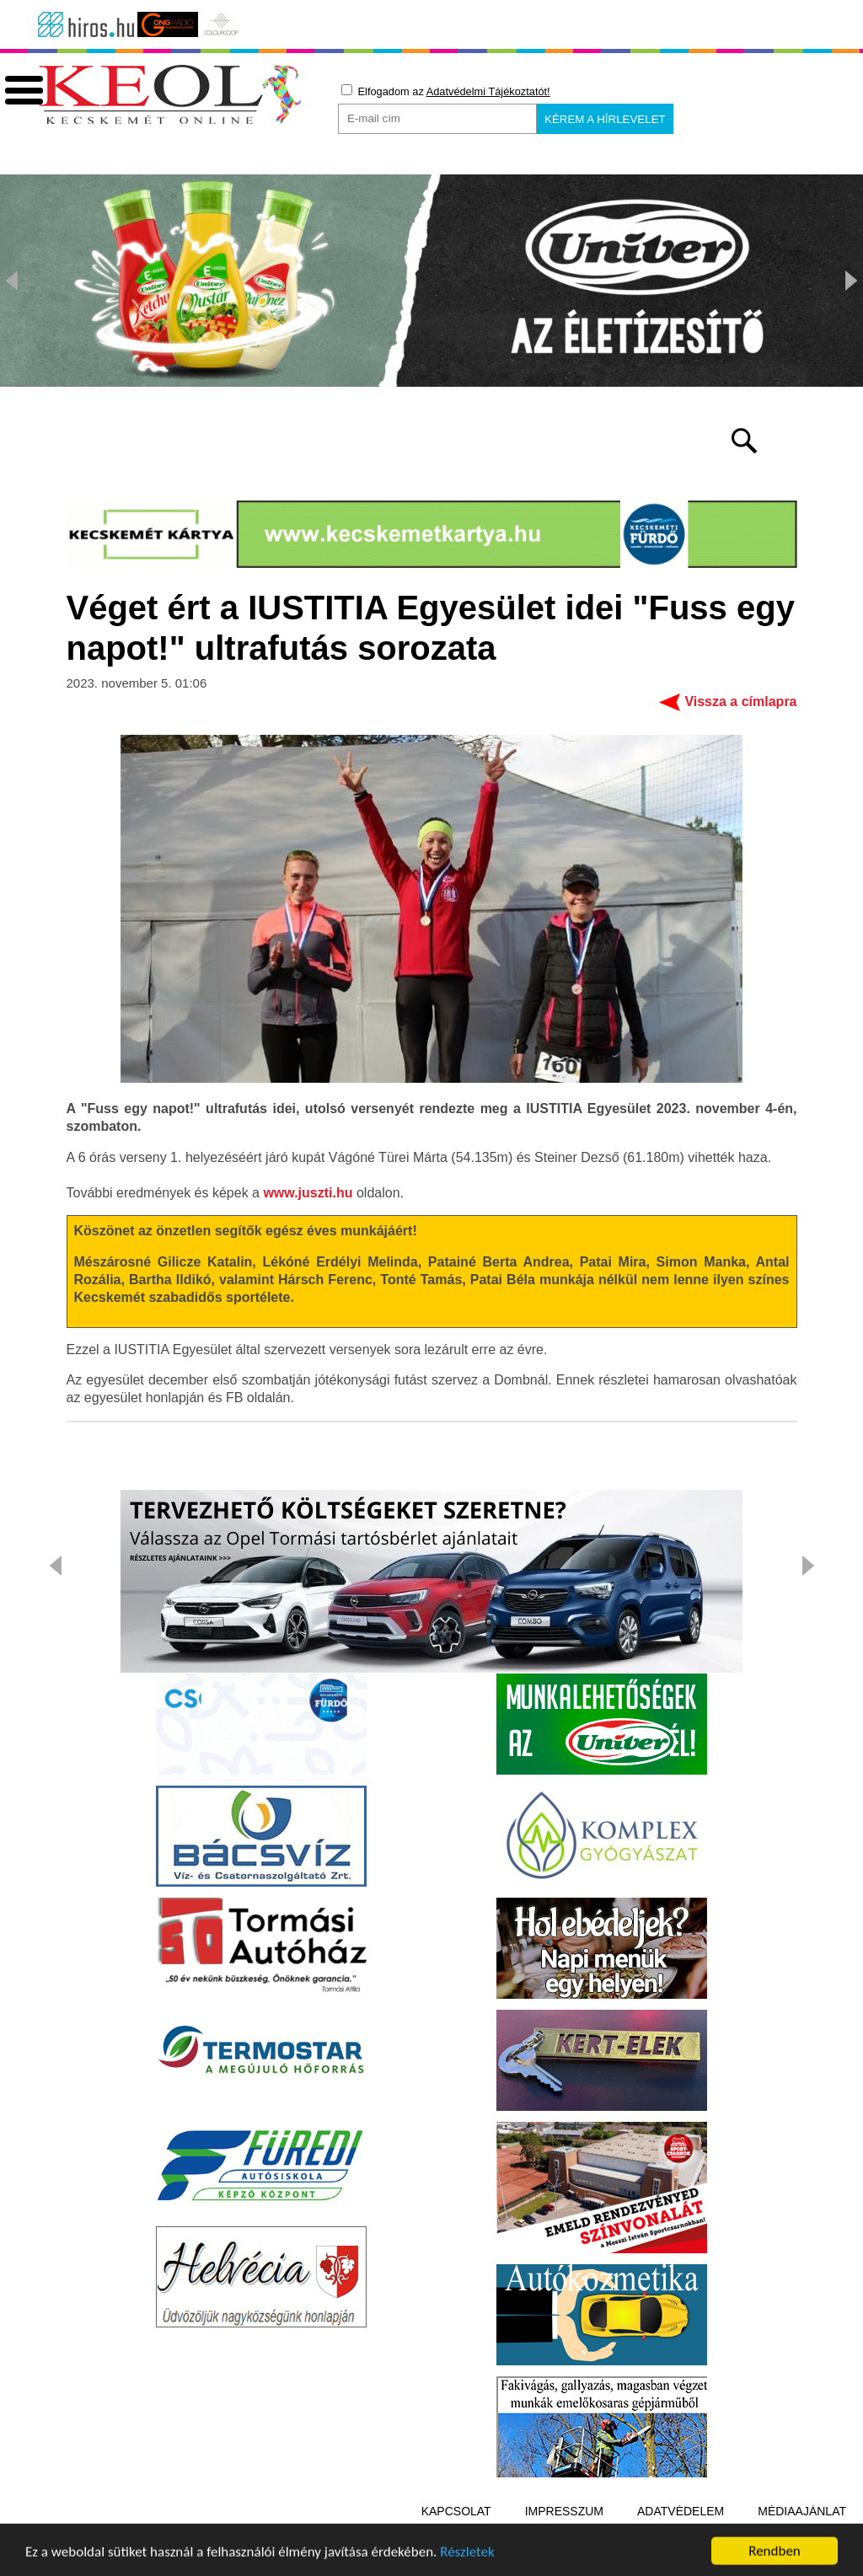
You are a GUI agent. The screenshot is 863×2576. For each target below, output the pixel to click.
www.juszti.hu (307, 1193)
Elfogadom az (445, 91)
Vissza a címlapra (740, 701)
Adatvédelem (680, 2511)
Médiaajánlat (802, 2511)
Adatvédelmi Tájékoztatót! (488, 91)
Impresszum (564, 2511)
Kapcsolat (456, 2511)
